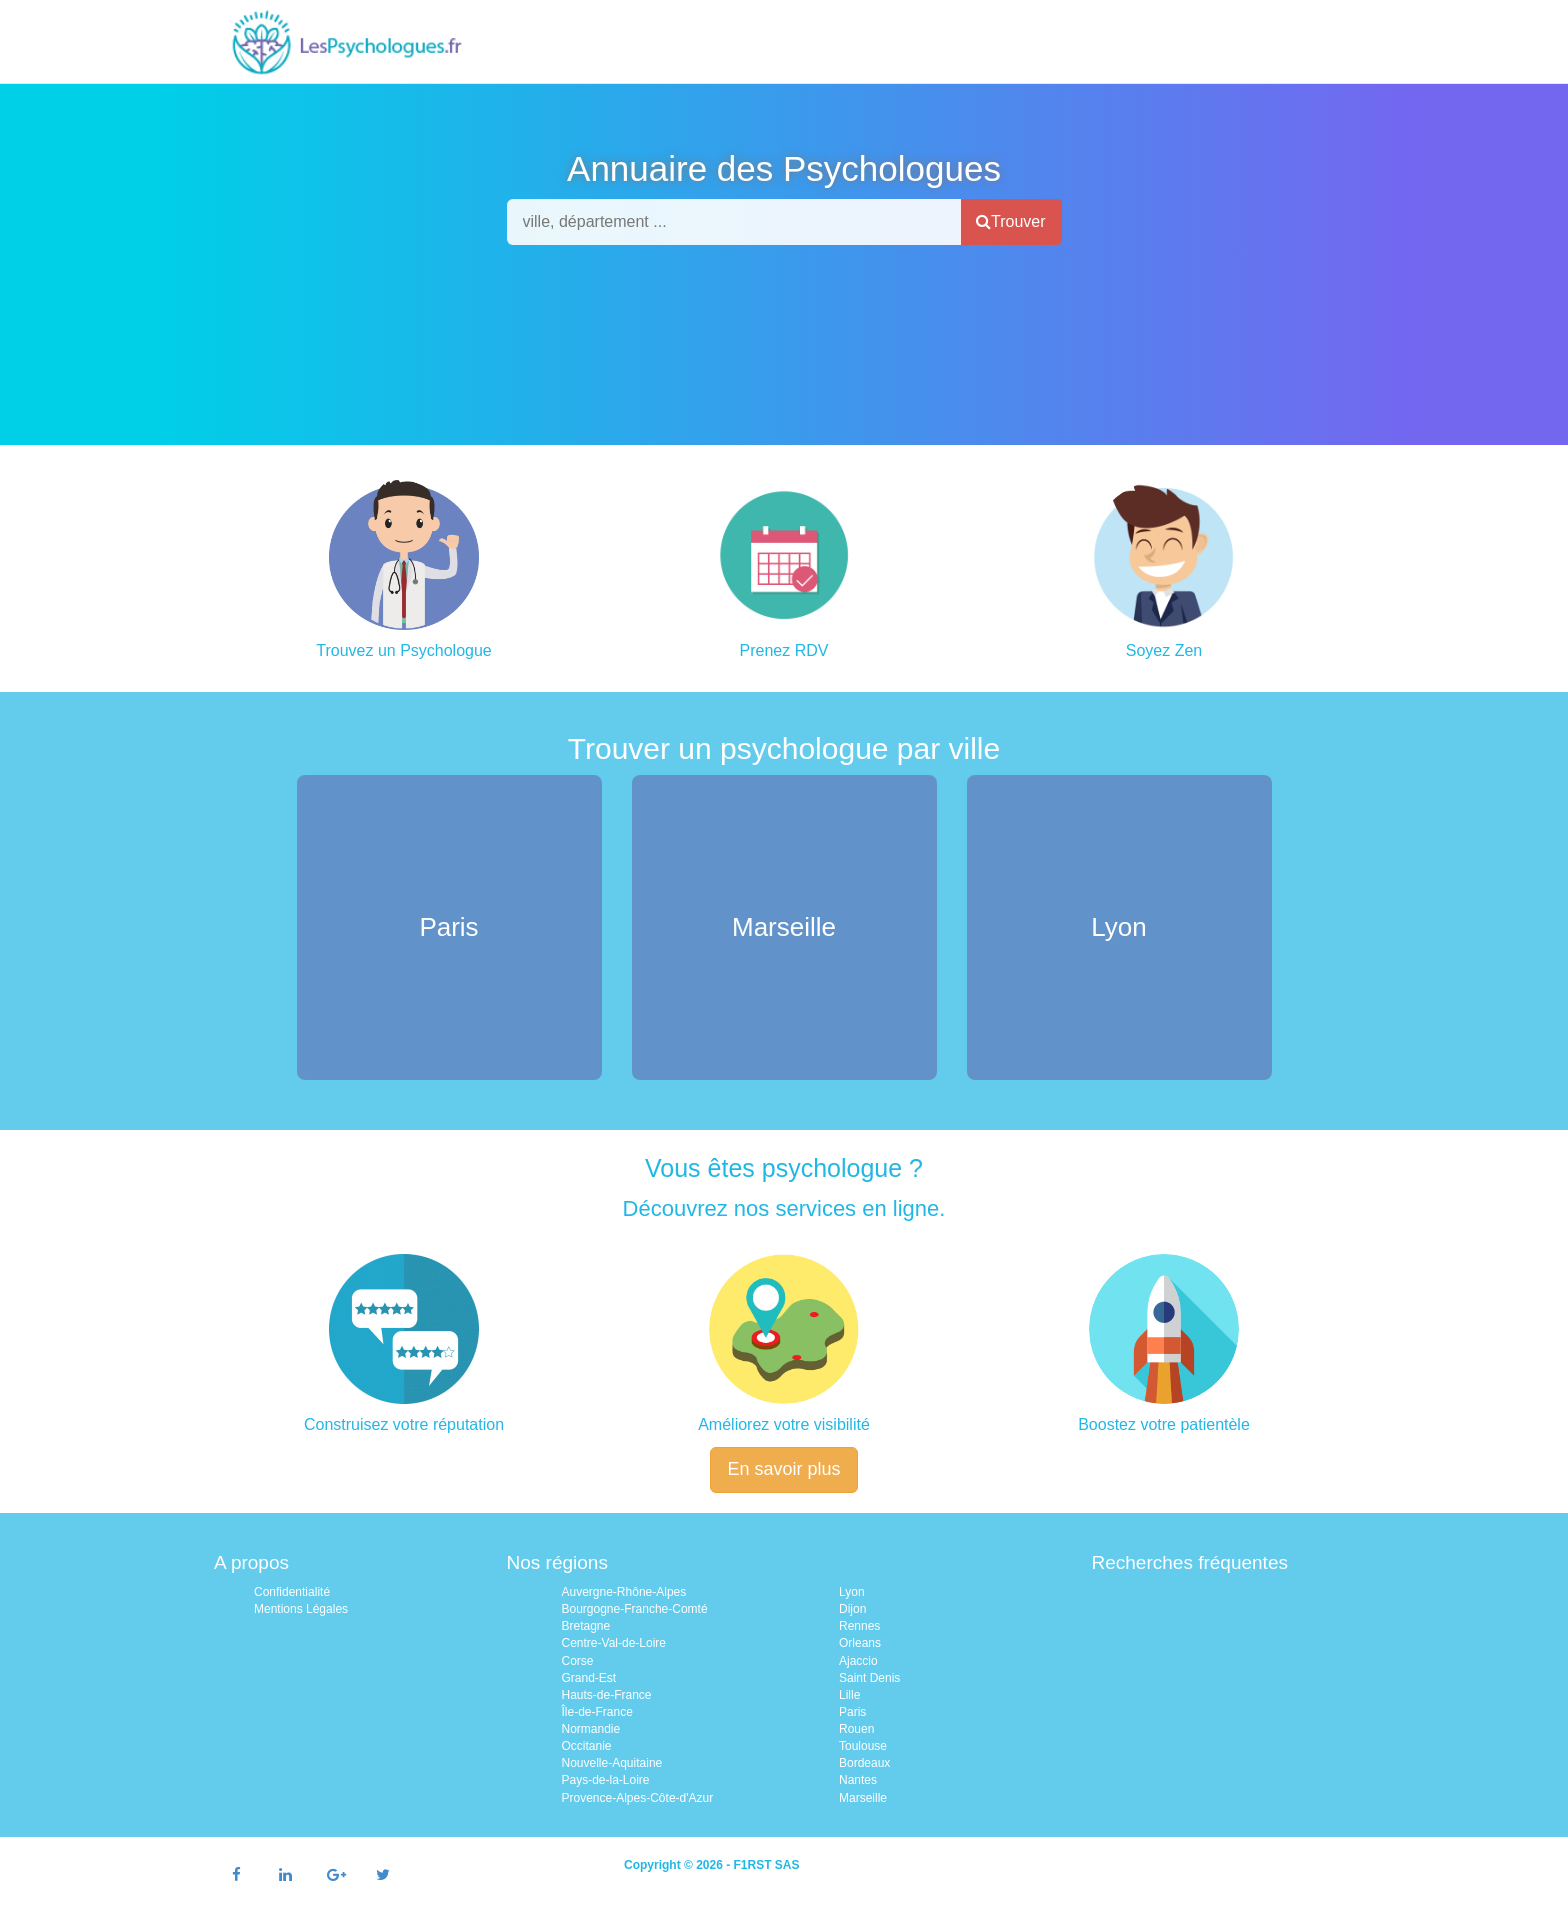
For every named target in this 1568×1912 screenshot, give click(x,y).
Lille (849, 1695)
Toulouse (863, 1746)
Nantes (858, 1780)
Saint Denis (869, 1678)
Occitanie (587, 1746)
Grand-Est (589, 1678)
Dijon (852, 1609)
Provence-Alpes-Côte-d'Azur (638, 1798)
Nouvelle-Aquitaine (612, 1763)
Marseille (863, 1798)
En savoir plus (783, 1469)
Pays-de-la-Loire (606, 1780)
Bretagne (586, 1626)
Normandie (591, 1729)
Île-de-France (597, 1712)
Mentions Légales (301, 1609)
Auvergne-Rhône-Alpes (624, 1592)
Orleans (860, 1643)
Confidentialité (292, 1592)
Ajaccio (858, 1661)
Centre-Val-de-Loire (614, 1643)
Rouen (856, 1729)
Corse (578, 1661)
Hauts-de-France (607, 1695)
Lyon (852, 1592)
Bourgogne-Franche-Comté (635, 1609)
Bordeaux (864, 1763)
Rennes (859, 1626)
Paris (852, 1712)
